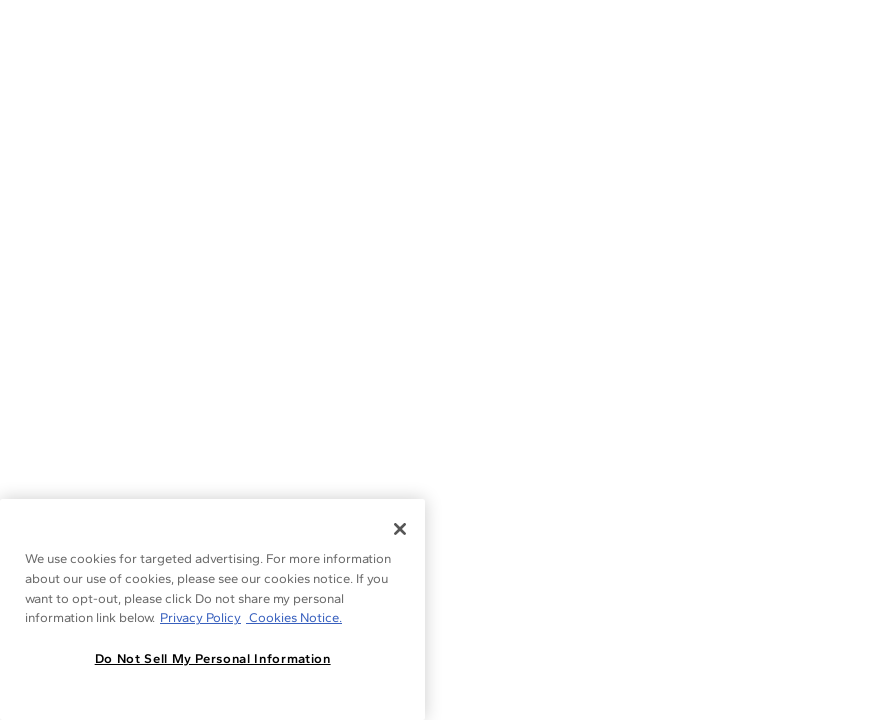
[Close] (400, 529)
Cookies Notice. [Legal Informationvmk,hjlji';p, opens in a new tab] (294, 617)
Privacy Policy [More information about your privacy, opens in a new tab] (200, 617)
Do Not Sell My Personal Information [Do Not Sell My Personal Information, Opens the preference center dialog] (213, 658)
